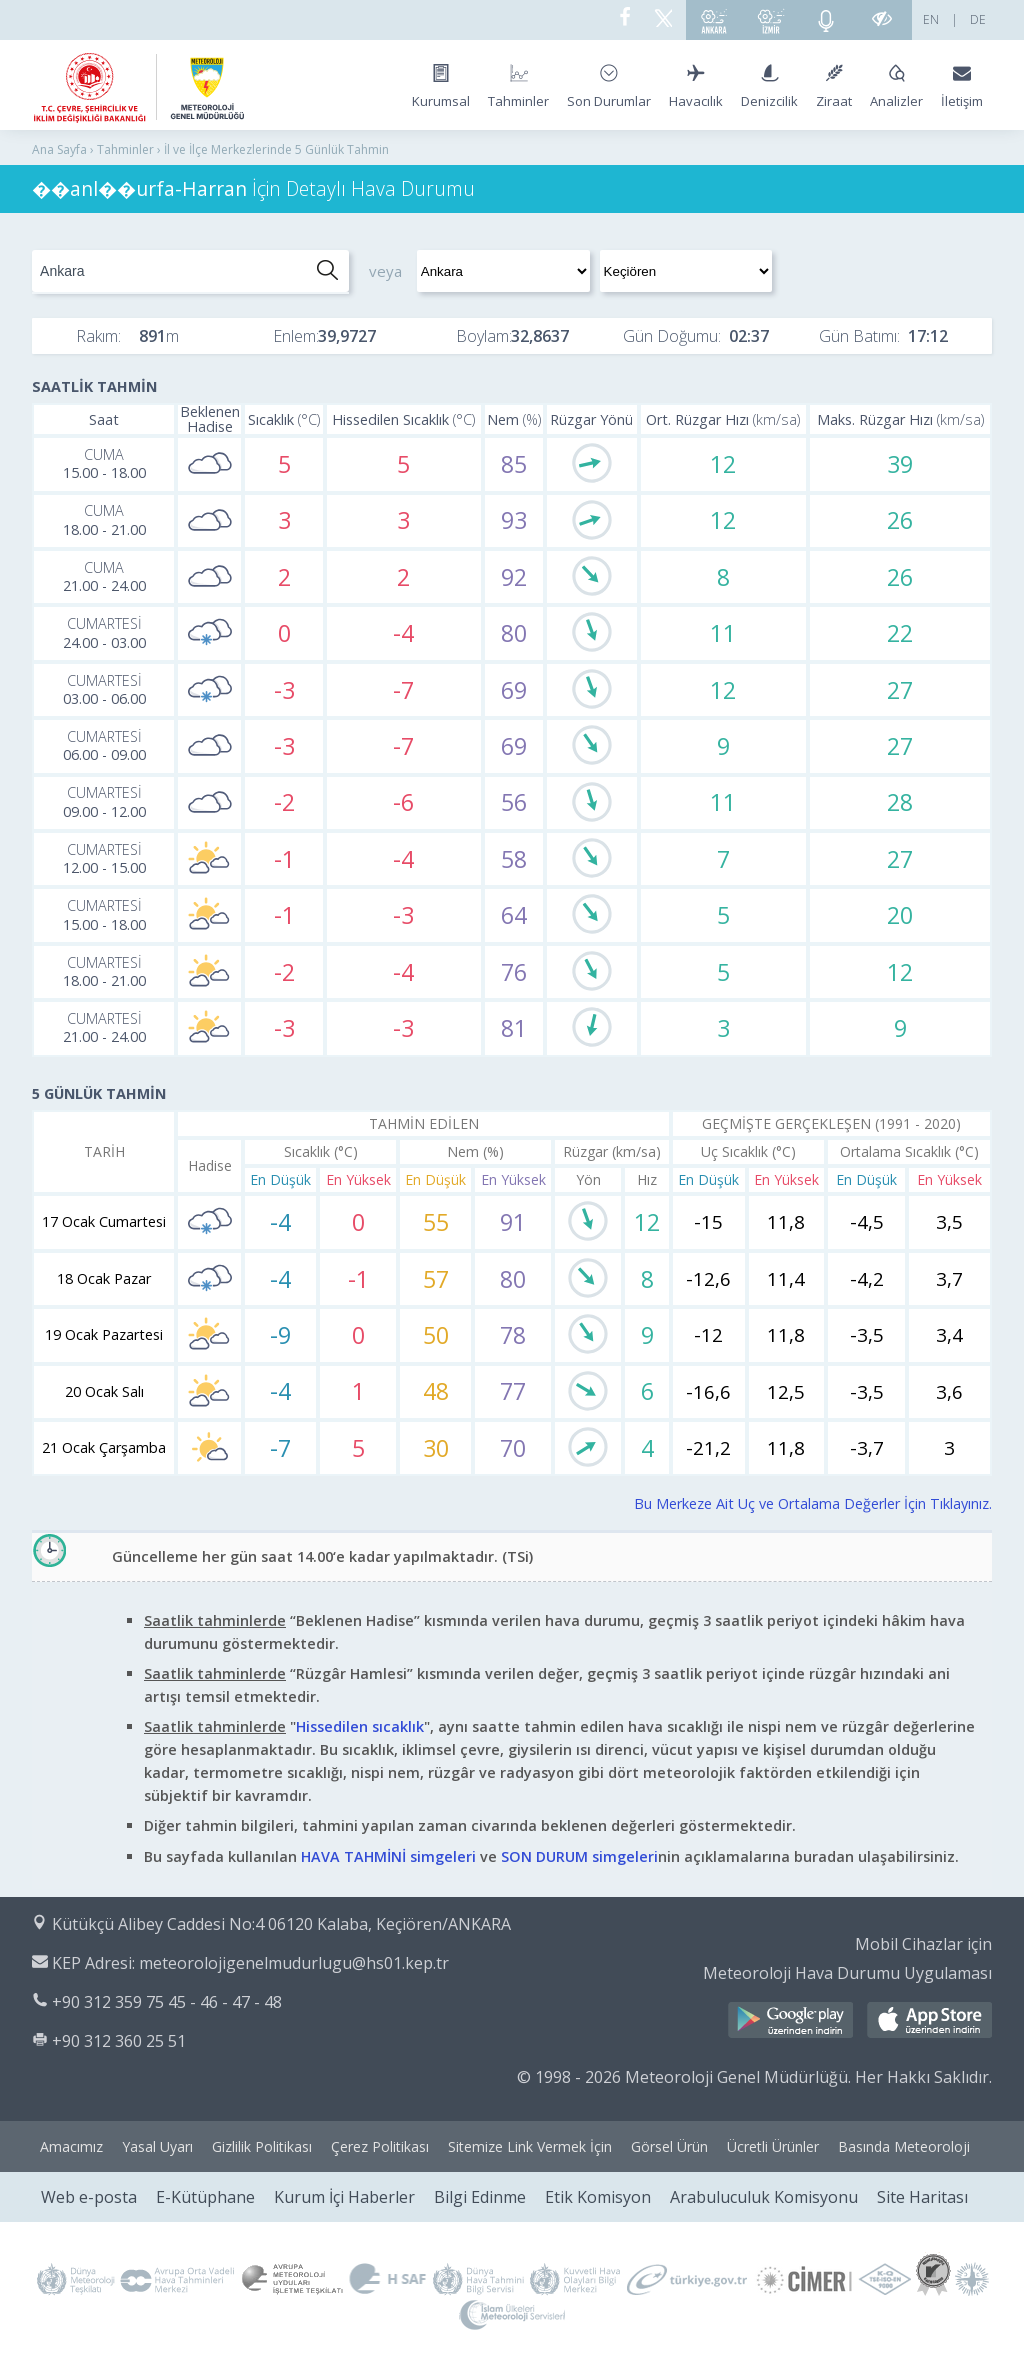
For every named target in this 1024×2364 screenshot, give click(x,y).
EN (931, 19)
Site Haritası (922, 2197)
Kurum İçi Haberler (344, 2197)
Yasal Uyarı (157, 2146)
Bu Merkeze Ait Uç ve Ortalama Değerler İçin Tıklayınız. (813, 1503)
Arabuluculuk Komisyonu (764, 2197)
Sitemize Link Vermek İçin (530, 2146)
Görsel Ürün (669, 2146)
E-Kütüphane (205, 2197)
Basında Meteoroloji (904, 2146)
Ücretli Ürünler (773, 2146)
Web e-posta (89, 2197)
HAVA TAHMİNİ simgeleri (388, 1856)
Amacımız (71, 2146)
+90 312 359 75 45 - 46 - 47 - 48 (167, 2002)
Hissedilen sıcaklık (360, 1726)
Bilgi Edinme (480, 2197)
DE (978, 19)
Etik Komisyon (598, 2197)
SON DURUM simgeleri (579, 1856)
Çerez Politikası (380, 2146)
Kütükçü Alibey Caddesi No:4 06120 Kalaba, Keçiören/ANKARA (281, 1924)
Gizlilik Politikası (262, 2146)
